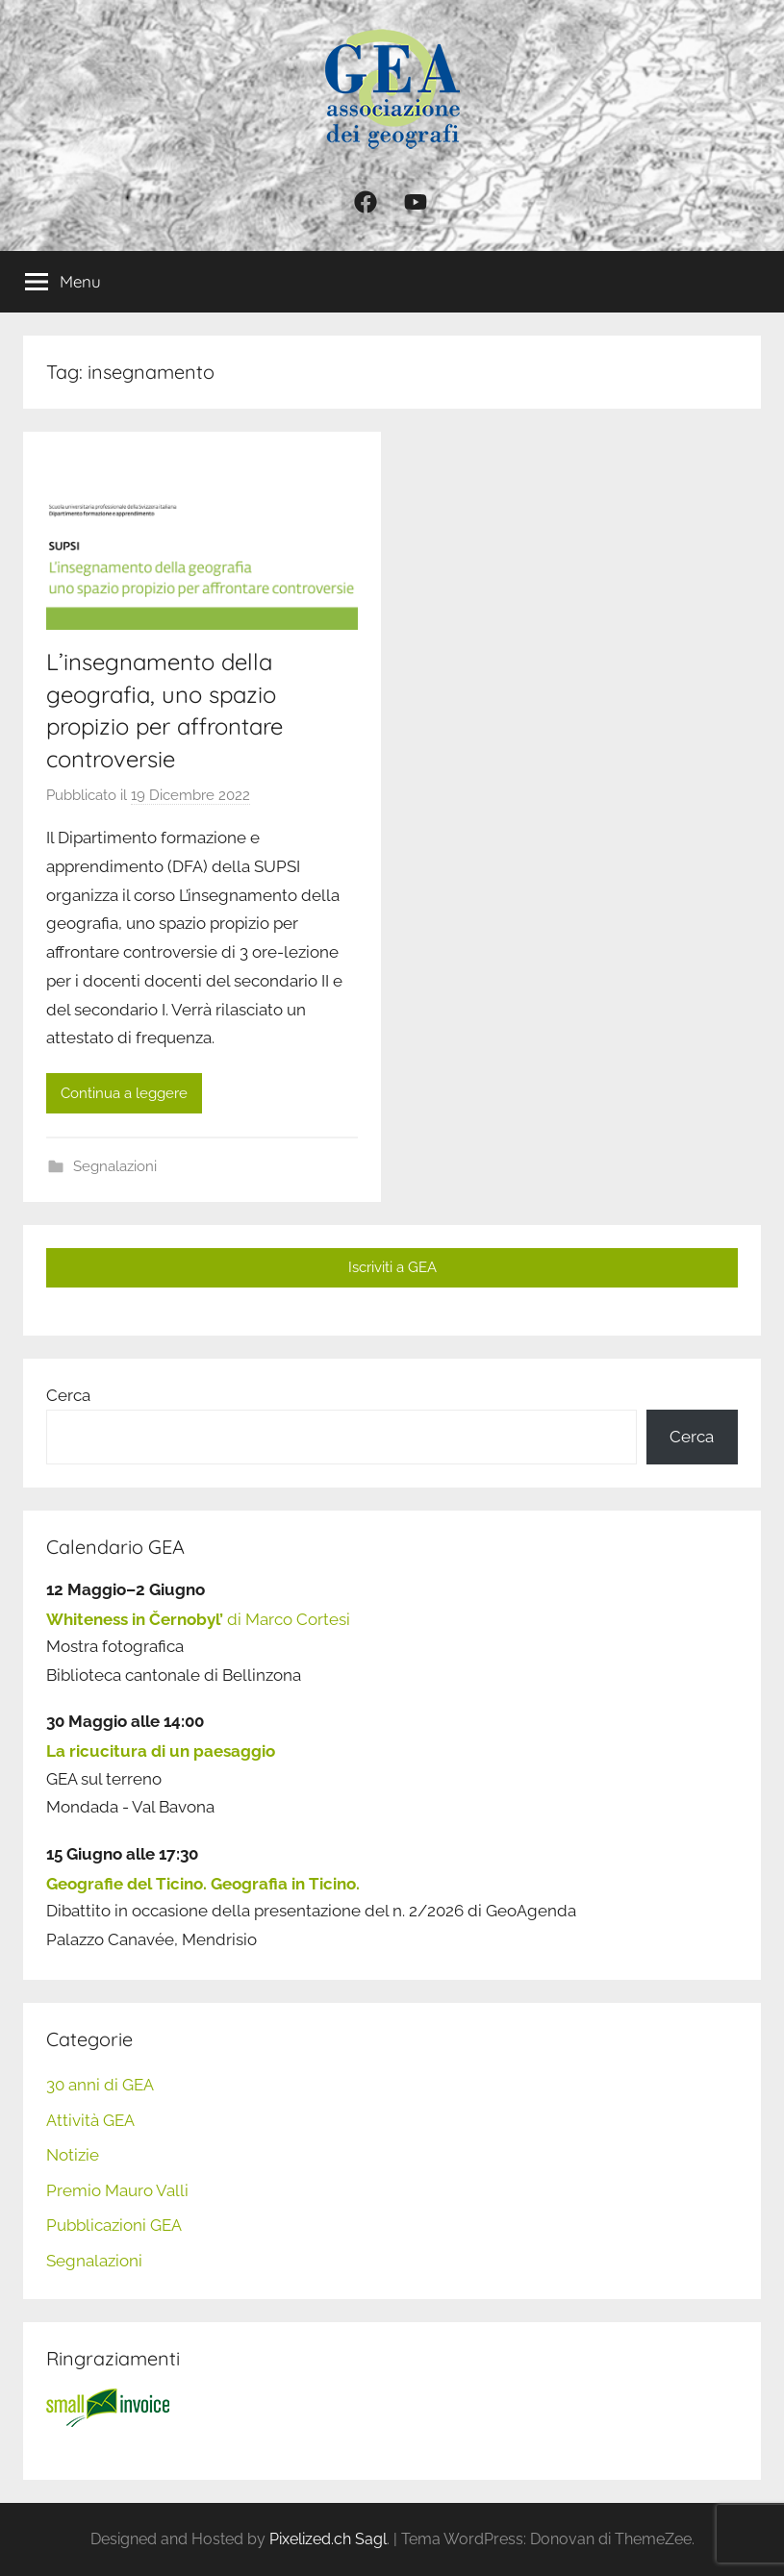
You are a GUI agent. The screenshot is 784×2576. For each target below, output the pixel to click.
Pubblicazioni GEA (114, 2225)
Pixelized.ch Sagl (328, 2539)
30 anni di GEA (100, 2084)
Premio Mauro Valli (117, 2190)
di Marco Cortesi (198, 1619)
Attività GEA (90, 2120)
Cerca (68, 1395)
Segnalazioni (115, 1166)
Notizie (72, 2154)
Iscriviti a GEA (392, 1267)
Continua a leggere (124, 1093)
